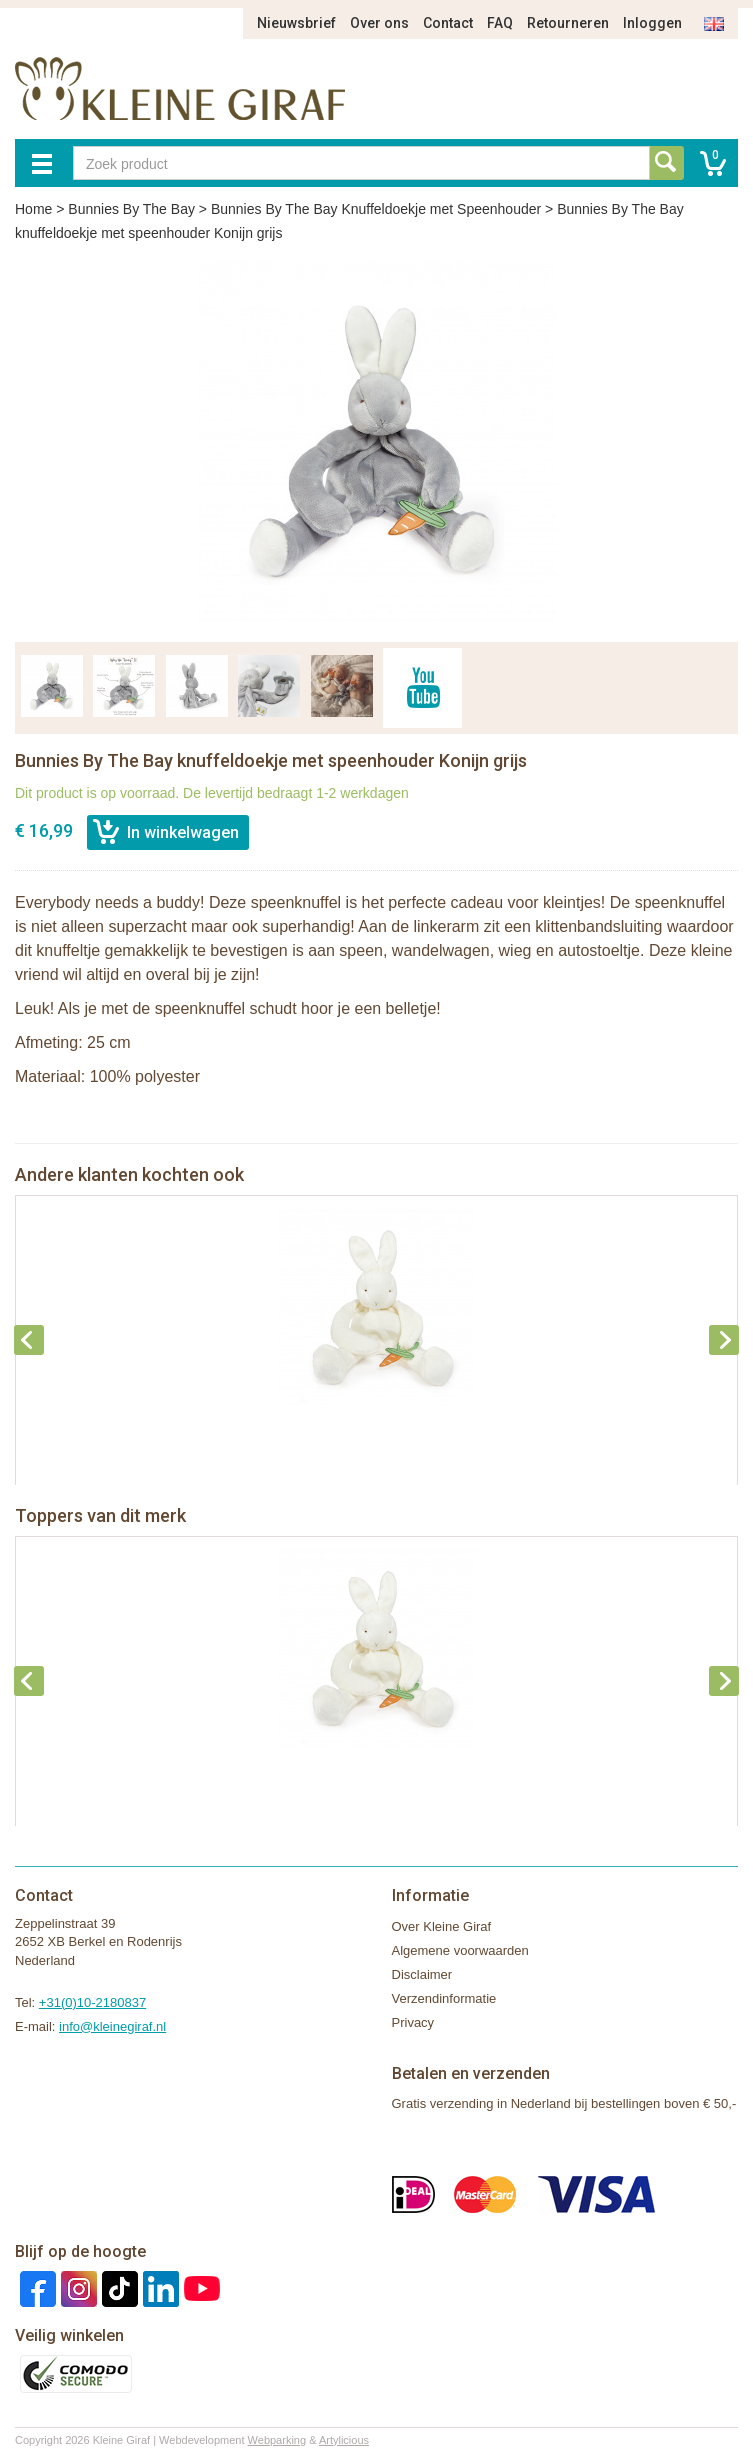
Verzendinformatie (444, 1998)
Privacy (413, 2022)
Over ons (379, 23)
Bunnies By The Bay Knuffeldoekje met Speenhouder (376, 209)
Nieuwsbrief (296, 23)
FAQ (500, 23)
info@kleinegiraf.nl (112, 2026)
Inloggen (652, 23)
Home (33, 209)
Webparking (277, 2440)
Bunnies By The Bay (131, 209)
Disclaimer (422, 1974)
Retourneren (568, 23)
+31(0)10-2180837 (92, 2002)
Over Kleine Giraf (442, 1926)
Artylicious (344, 2440)
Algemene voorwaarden (460, 1950)
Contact (448, 23)
